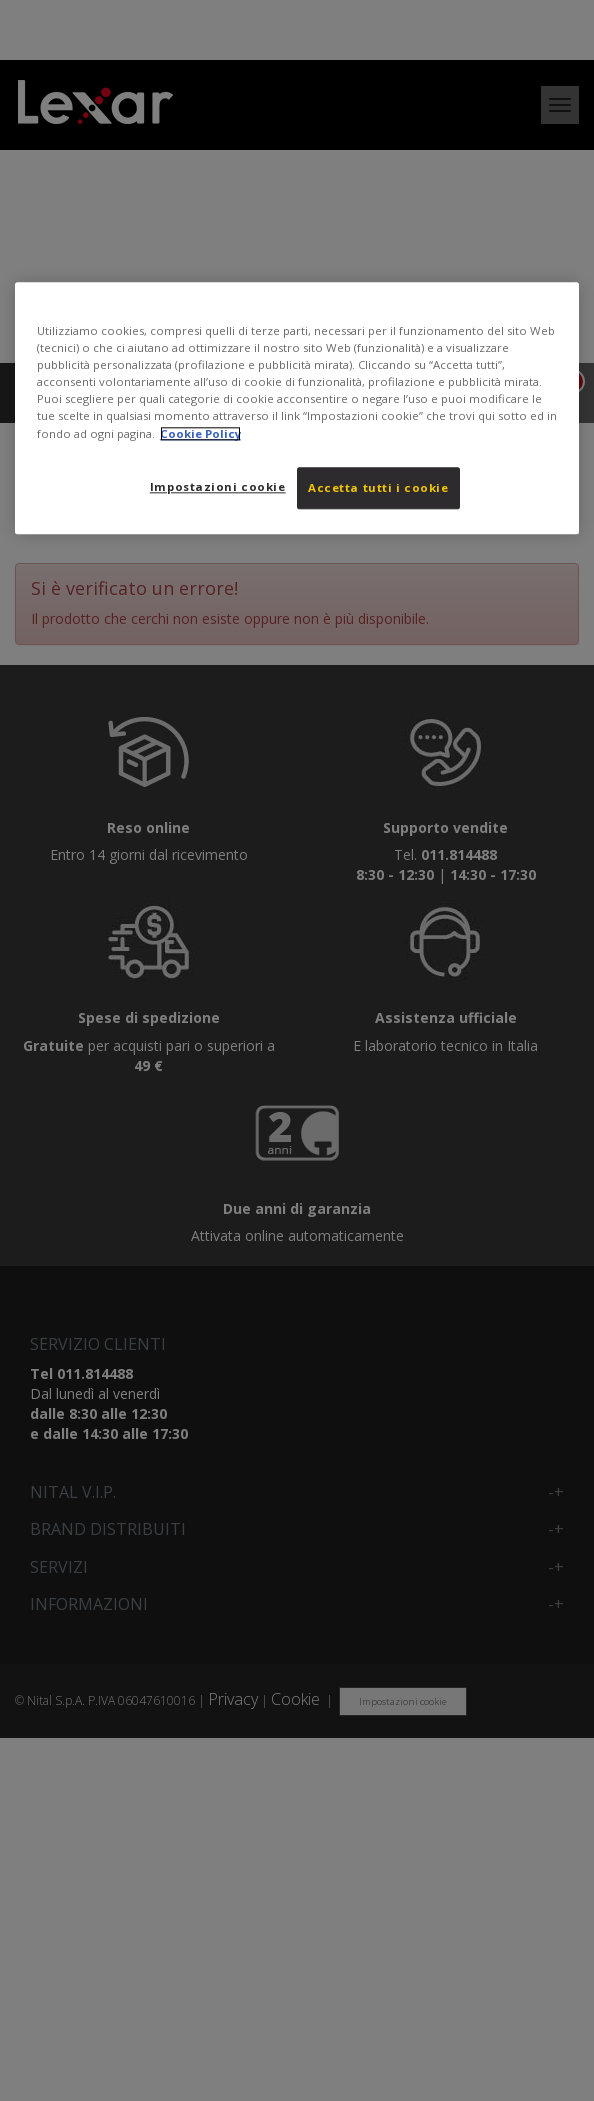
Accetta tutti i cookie (378, 487)
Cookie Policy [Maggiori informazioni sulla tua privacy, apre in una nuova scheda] (200, 433)
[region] (297, 407)
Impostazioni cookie (218, 486)
